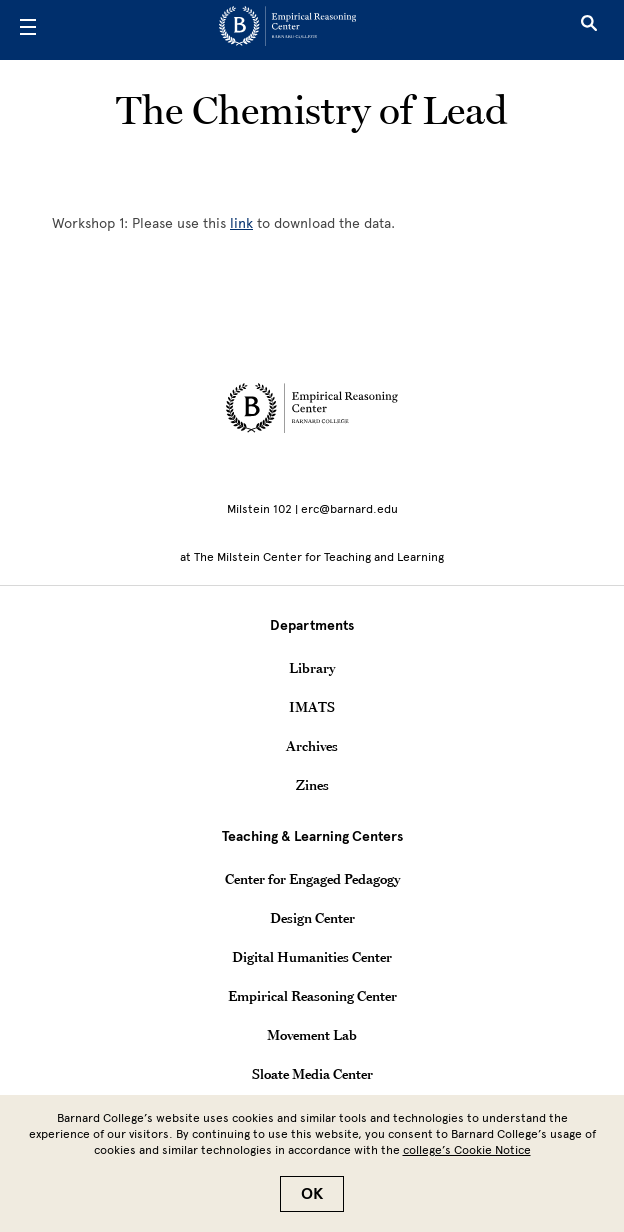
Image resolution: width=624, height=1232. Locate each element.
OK (312, 1194)
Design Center (312, 918)
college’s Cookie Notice (467, 1150)
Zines (312, 785)
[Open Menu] (28, 30)
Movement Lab (312, 1035)
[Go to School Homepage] (305, 30)
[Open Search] (589, 30)
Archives (312, 746)
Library (312, 668)
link (241, 223)
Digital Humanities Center (312, 957)
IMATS (312, 707)
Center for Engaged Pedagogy (312, 879)
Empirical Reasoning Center (312, 996)
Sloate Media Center (312, 1074)
